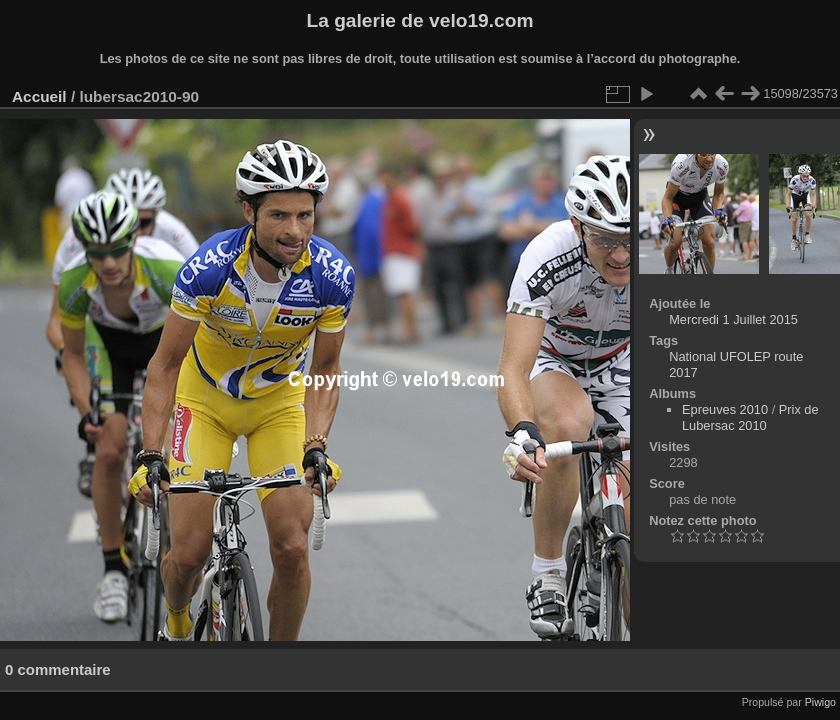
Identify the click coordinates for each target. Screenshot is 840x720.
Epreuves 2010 (725, 409)
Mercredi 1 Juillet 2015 (733, 319)
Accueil (39, 96)
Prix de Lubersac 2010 (750, 417)
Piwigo (820, 702)
